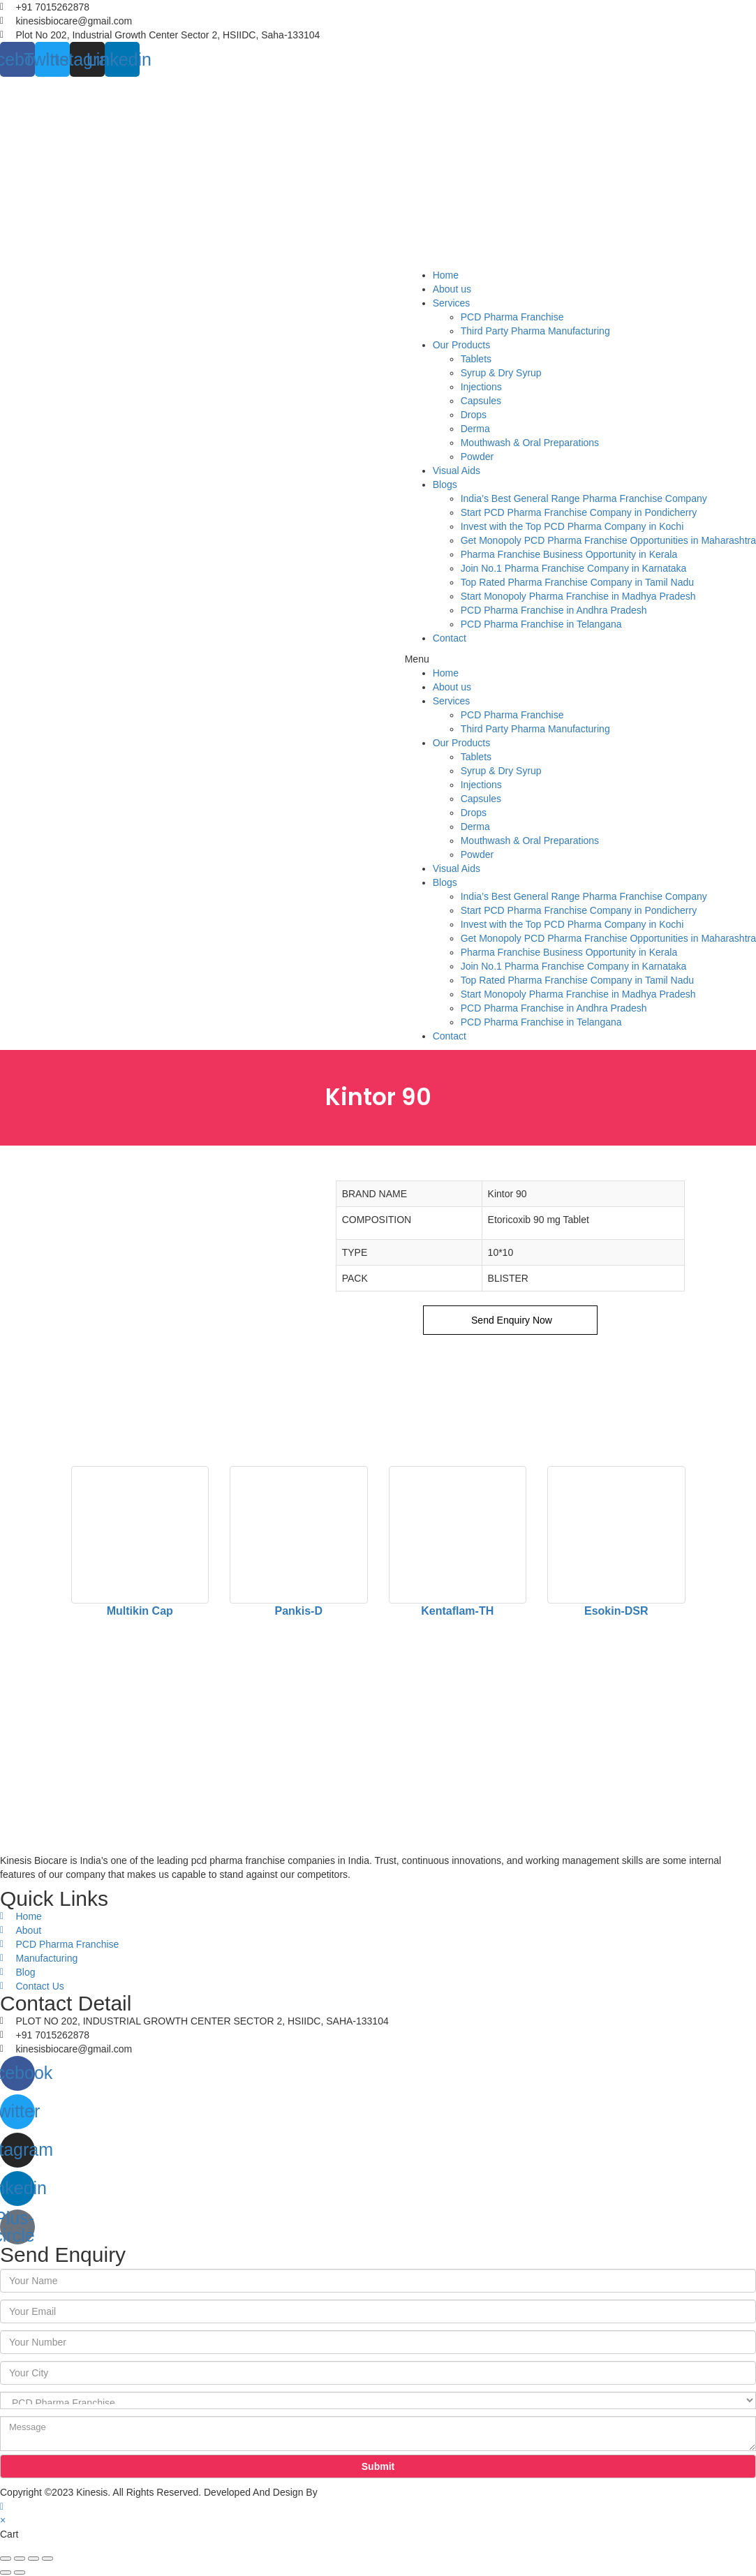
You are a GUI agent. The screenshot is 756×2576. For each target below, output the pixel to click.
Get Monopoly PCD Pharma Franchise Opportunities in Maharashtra (608, 540)
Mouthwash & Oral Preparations (530, 442)
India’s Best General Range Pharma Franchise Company (584, 498)
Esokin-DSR (616, 1611)
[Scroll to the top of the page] (1, 2506)
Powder (477, 456)
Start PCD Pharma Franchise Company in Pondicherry (579, 512)
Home (446, 275)
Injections (481, 386)
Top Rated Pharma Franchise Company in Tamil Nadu (577, 582)
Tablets (476, 358)
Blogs (445, 484)
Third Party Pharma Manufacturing (535, 330)
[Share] (19, 2558)
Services (451, 303)
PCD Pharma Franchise (512, 317)
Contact (449, 638)
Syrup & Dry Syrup (501, 372)
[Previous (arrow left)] (5, 2572)
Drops (474, 414)
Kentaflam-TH (457, 1611)
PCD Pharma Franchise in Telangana (541, 624)
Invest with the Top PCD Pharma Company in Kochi (572, 526)
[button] (580, 659)
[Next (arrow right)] (19, 2572)
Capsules (481, 400)
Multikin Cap (140, 1611)
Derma (475, 428)
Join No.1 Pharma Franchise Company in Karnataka (574, 568)
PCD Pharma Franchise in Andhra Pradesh (554, 610)
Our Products (461, 344)
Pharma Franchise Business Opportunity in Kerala (569, 554)
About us (452, 289)
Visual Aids (456, 470)
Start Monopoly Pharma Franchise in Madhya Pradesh (578, 596)
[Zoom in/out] (47, 2558)
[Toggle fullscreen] (33, 2558)
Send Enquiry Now (510, 1320)
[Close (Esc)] (5, 2558)
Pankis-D (299, 1611)
